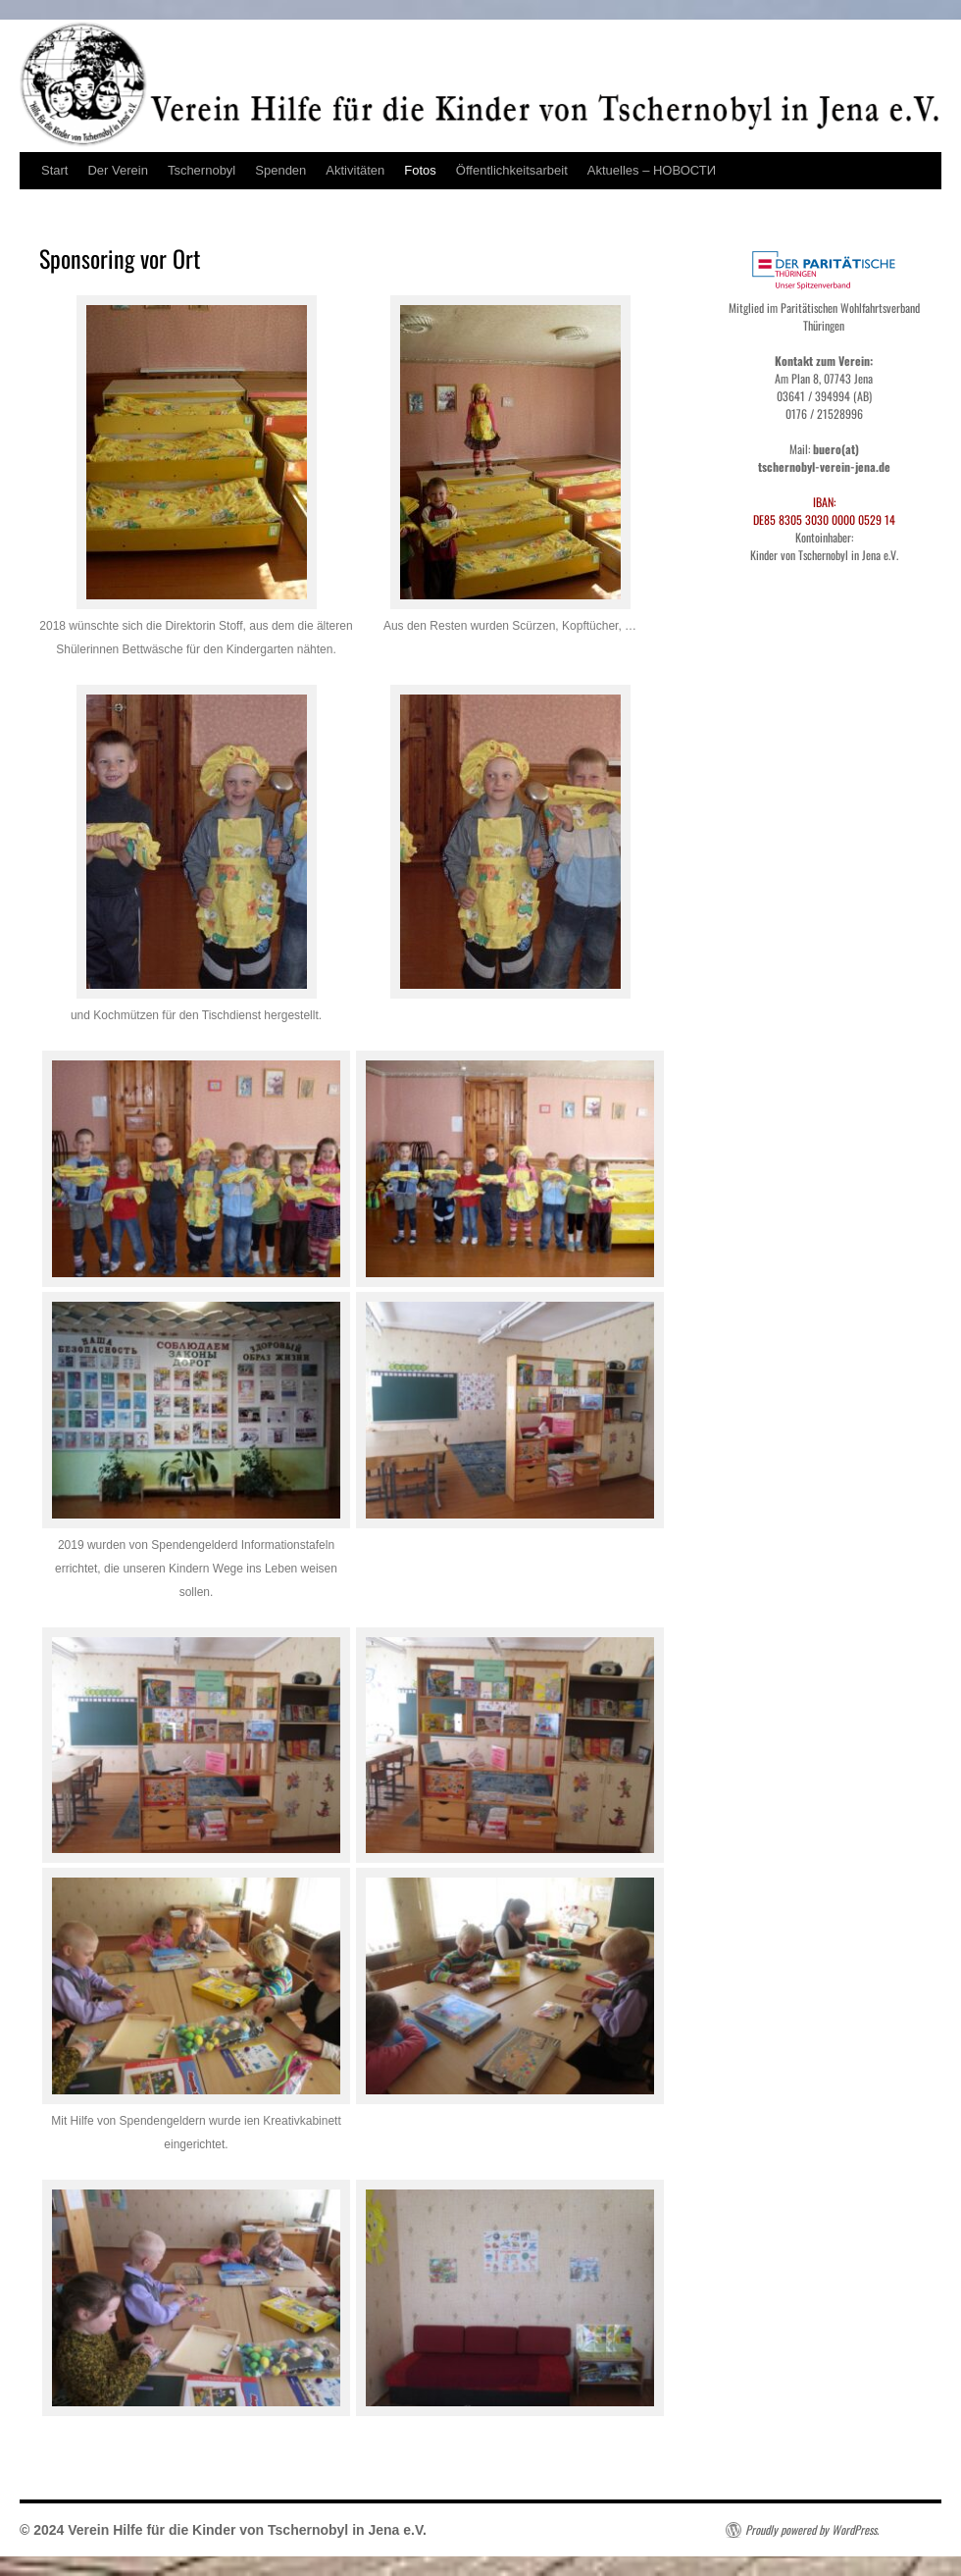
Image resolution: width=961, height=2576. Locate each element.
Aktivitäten (355, 170)
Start (54, 170)
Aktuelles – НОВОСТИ (651, 170)
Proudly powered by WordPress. (812, 2530)
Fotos (420, 170)
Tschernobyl (201, 170)
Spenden (280, 170)
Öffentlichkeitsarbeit (512, 170)
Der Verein (117, 170)
